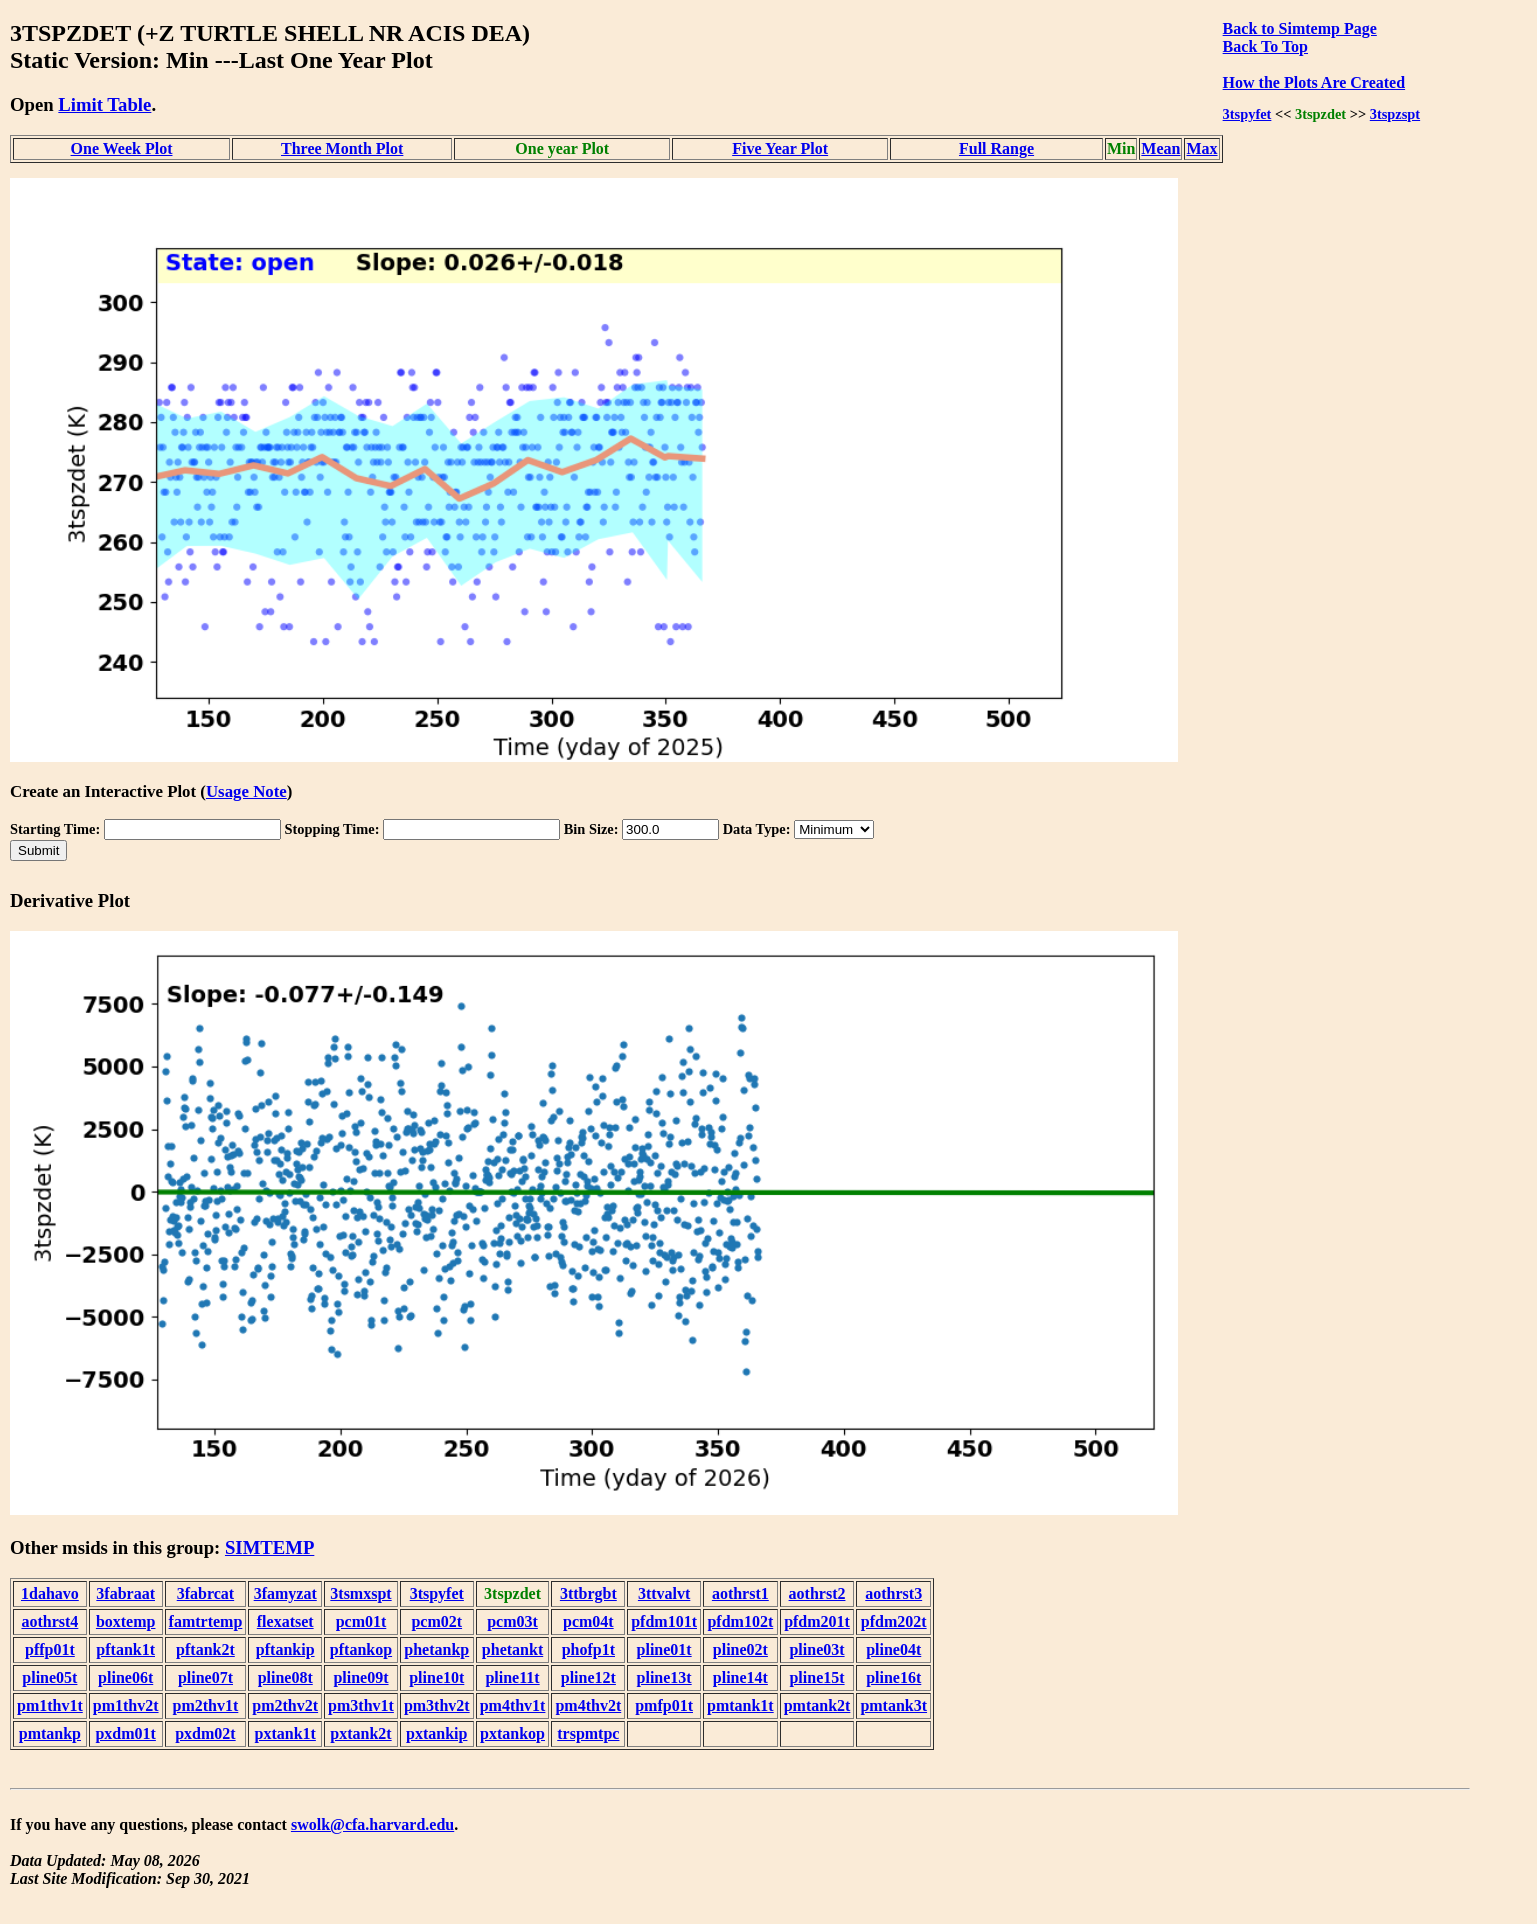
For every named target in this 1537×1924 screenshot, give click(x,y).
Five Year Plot (780, 148)
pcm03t (512, 1621)
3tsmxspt (360, 1593)
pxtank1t (285, 1733)
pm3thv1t (361, 1705)
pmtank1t (740, 1705)
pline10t (436, 1677)
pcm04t (588, 1621)
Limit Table (104, 104)
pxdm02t (205, 1733)
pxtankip (436, 1733)
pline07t (205, 1677)
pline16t (893, 1677)
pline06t (125, 1677)
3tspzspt (1395, 114)
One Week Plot (122, 148)
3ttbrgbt (588, 1593)
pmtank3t (893, 1705)
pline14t (740, 1677)
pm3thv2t (437, 1705)
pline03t (816, 1649)
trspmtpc (588, 1733)
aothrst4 (49, 1621)
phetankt (512, 1649)
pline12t (588, 1677)
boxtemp (126, 1621)
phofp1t (588, 1649)
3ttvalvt (664, 1593)
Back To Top (1265, 46)
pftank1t (125, 1649)
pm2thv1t (206, 1705)
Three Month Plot (342, 148)
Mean (1160, 148)
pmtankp (50, 1733)
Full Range (996, 148)
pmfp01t (664, 1705)
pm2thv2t (285, 1705)
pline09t (360, 1677)
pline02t (740, 1649)
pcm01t (361, 1621)
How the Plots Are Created (1314, 82)
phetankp (436, 1649)
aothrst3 (893, 1593)
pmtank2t (817, 1705)
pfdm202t (894, 1621)
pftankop (361, 1649)
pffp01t (50, 1649)
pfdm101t (664, 1621)
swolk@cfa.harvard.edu (372, 1824)
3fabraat (125, 1593)
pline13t (664, 1677)
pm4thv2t (588, 1705)
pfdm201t (817, 1621)
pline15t (816, 1677)
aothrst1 (740, 1593)
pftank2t (205, 1649)
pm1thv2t (126, 1705)
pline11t (512, 1677)
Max (1201, 148)
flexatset (285, 1621)
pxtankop (512, 1733)
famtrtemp (206, 1621)
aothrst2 (817, 1593)
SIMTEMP (269, 1547)
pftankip (285, 1649)
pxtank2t (360, 1733)
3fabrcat (205, 1593)
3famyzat (285, 1593)
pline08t (285, 1677)
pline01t (664, 1649)
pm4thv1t (513, 1705)
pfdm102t (740, 1621)
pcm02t (436, 1621)
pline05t (49, 1677)
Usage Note (246, 791)
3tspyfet (1247, 114)
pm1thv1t (50, 1705)
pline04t (893, 1649)
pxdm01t (125, 1733)
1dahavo (50, 1593)
